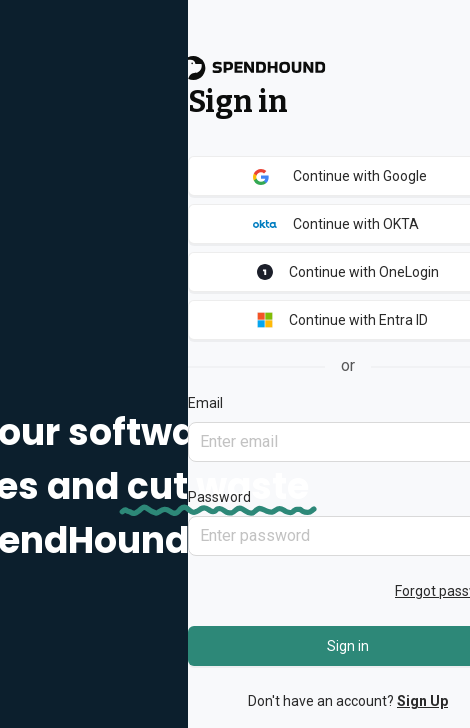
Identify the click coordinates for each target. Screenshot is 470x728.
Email (205, 403)
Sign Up (422, 701)
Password (219, 497)
